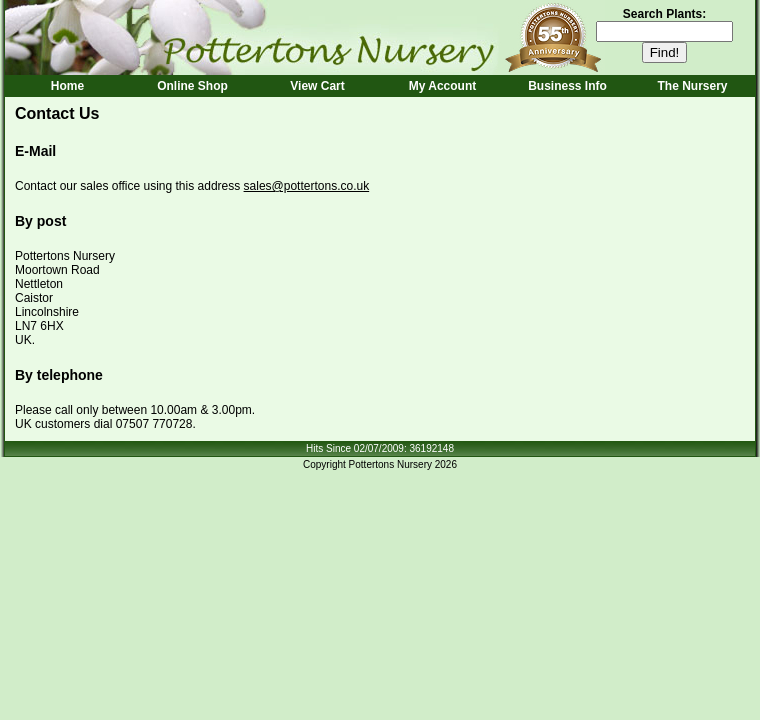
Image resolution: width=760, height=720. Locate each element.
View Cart (317, 86)
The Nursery (692, 86)
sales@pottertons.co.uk (307, 186)
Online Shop (192, 86)
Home (67, 86)
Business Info (567, 86)
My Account (443, 86)
